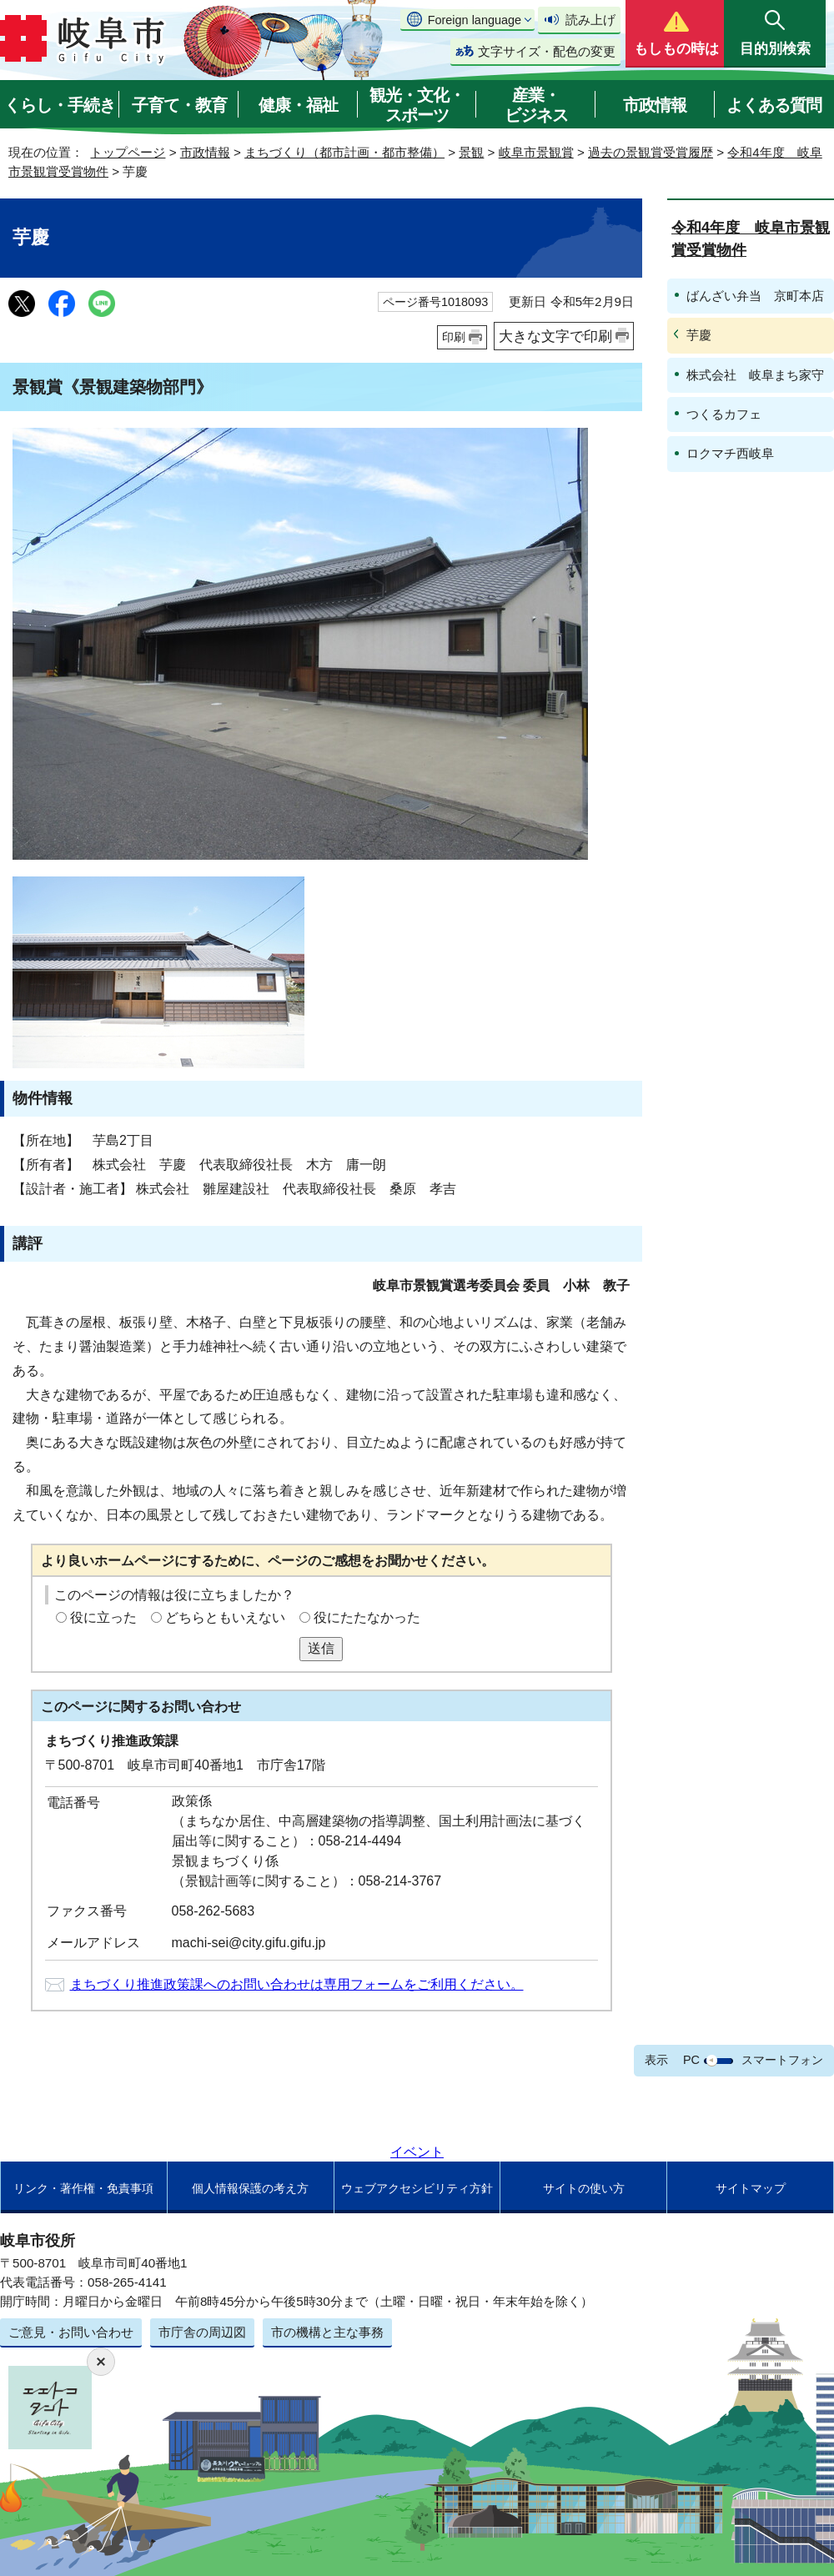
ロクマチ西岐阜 (730, 453)
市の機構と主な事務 (327, 2332)
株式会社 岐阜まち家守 (755, 375)
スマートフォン (782, 2059)
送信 (321, 1648)
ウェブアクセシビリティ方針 (417, 2188)
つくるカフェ (723, 414)
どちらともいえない (225, 1617)
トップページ (127, 152)
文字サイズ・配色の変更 (546, 51)
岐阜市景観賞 (536, 152)
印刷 (453, 337)
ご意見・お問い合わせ (70, 2332)
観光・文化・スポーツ (417, 105)
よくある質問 (773, 105)
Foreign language (474, 20)
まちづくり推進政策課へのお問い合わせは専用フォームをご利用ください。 (297, 1984)
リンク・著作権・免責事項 (83, 2188)
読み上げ (590, 20)
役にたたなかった (367, 1617)
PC (691, 2059)
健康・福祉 (298, 105)
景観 (471, 152)
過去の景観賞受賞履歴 (650, 152)
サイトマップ (751, 2188)
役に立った (103, 1617)
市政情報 (654, 105)
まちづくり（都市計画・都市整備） (344, 152)
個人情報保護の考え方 (250, 2188)
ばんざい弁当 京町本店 (755, 296)
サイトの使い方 (584, 2188)
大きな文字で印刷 (555, 336)
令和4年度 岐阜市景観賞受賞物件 (750, 239)
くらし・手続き (59, 105)
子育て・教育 (179, 105)
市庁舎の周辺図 (202, 2332)
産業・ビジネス (536, 105)
